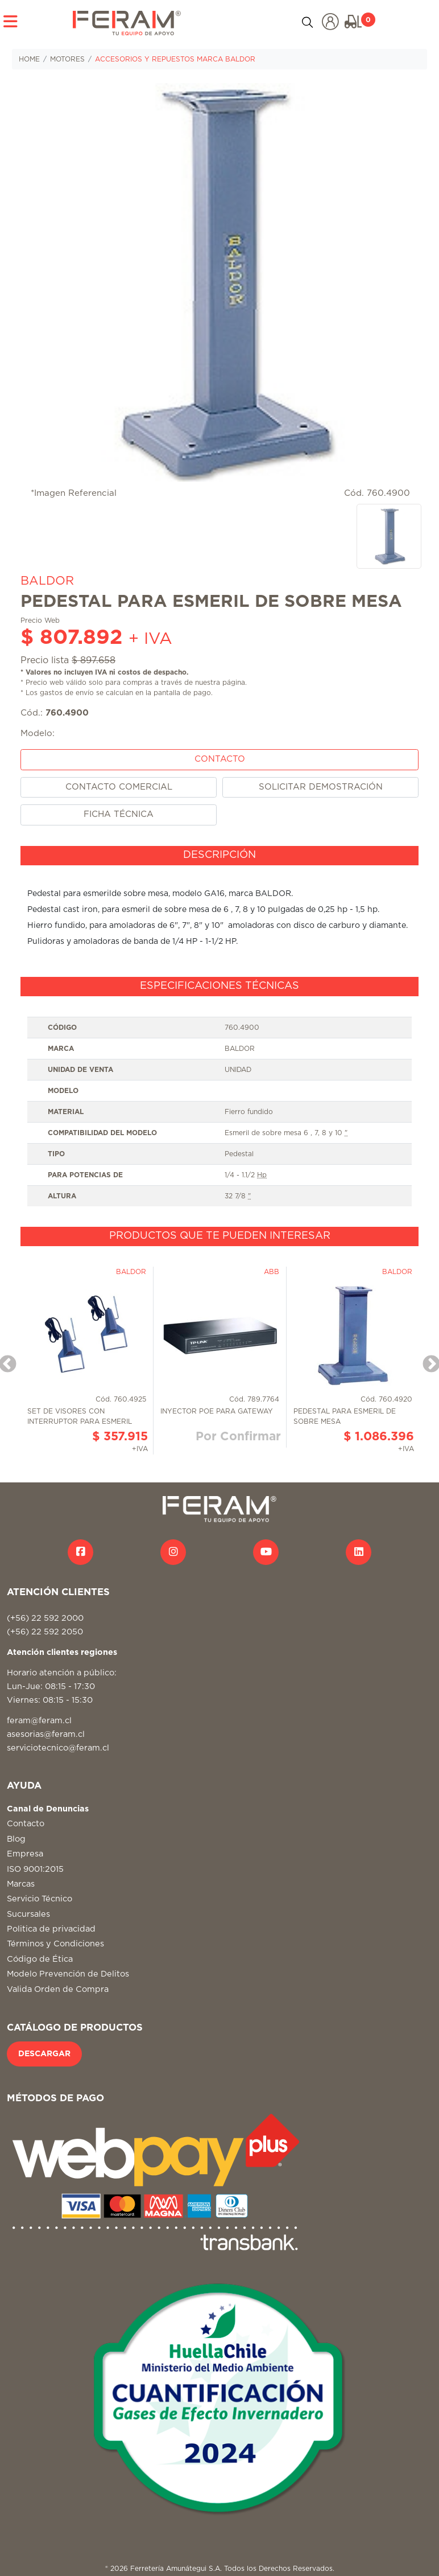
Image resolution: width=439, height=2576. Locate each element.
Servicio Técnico (39, 1899)
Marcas (21, 1884)
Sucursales (28, 1914)
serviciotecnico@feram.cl (58, 1748)
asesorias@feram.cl (46, 1734)
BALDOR (47, 581)
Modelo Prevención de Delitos (68, 1974)
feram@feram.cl (39, 1720)
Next (427, 1360)
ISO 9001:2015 (35, 1869)
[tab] (219, 855)
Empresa (25, 1854)
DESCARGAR (44, 2054)
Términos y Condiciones (55, 1944)
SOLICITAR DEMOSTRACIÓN (321, 787)
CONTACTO (219, 759)
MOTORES (67, 59)
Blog (16, 1839)
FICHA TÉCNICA (119, 814)
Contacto (25, 1823)
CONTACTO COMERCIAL (118, 787)
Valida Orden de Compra (58, 1989)
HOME (29, 59)
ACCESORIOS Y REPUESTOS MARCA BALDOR (175, 59)
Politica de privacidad (51, 1929)
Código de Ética (40, 1959)
